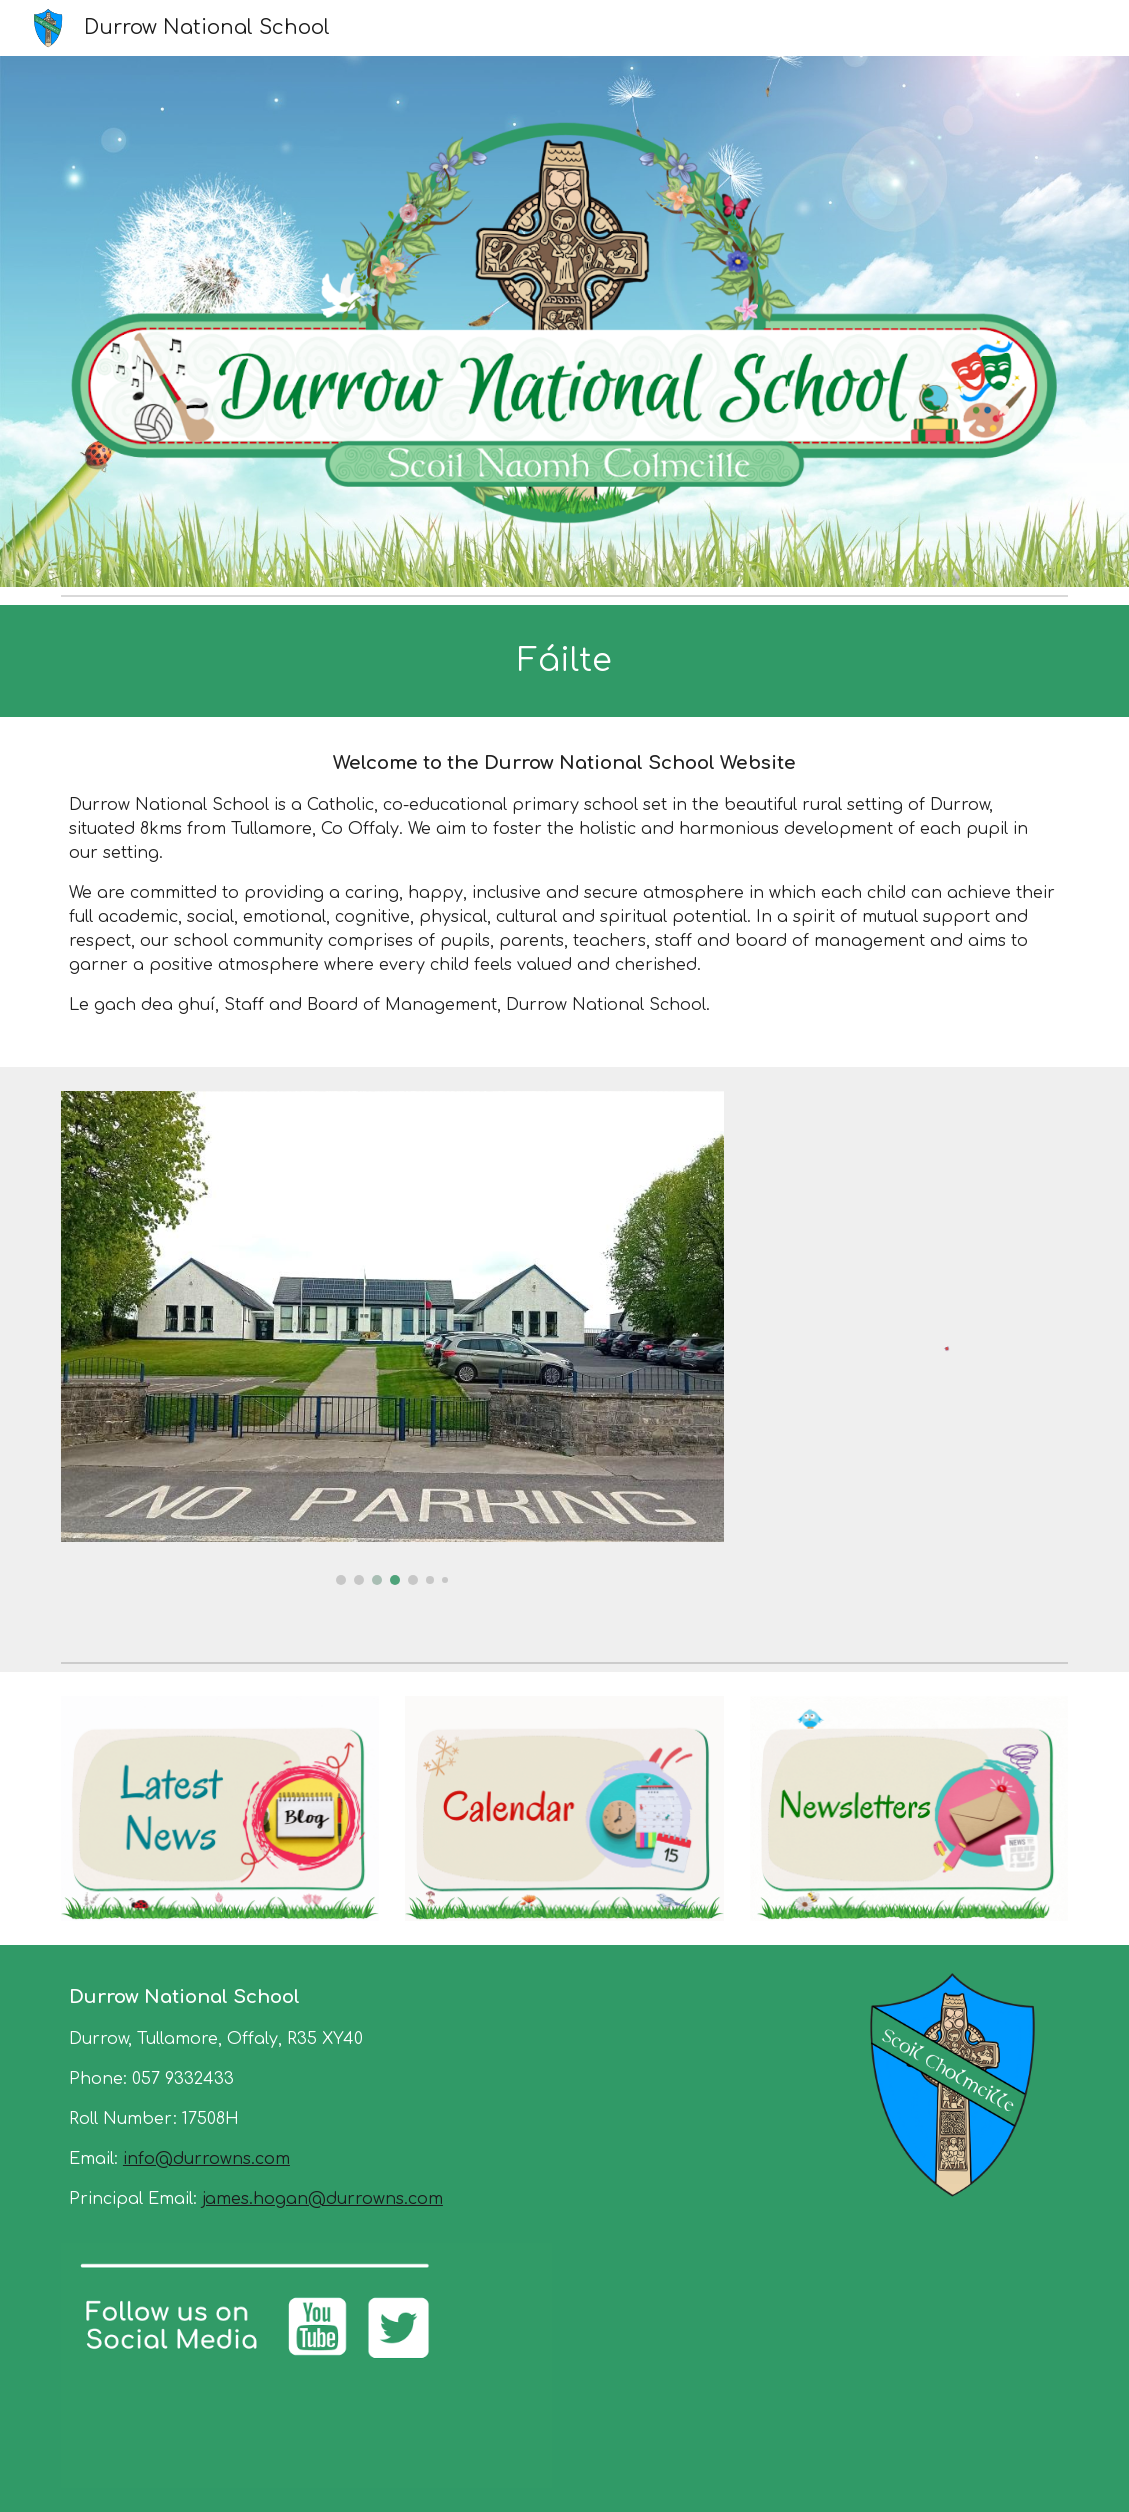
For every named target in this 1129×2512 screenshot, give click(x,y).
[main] (564, 661)
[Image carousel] (392, 1338)
